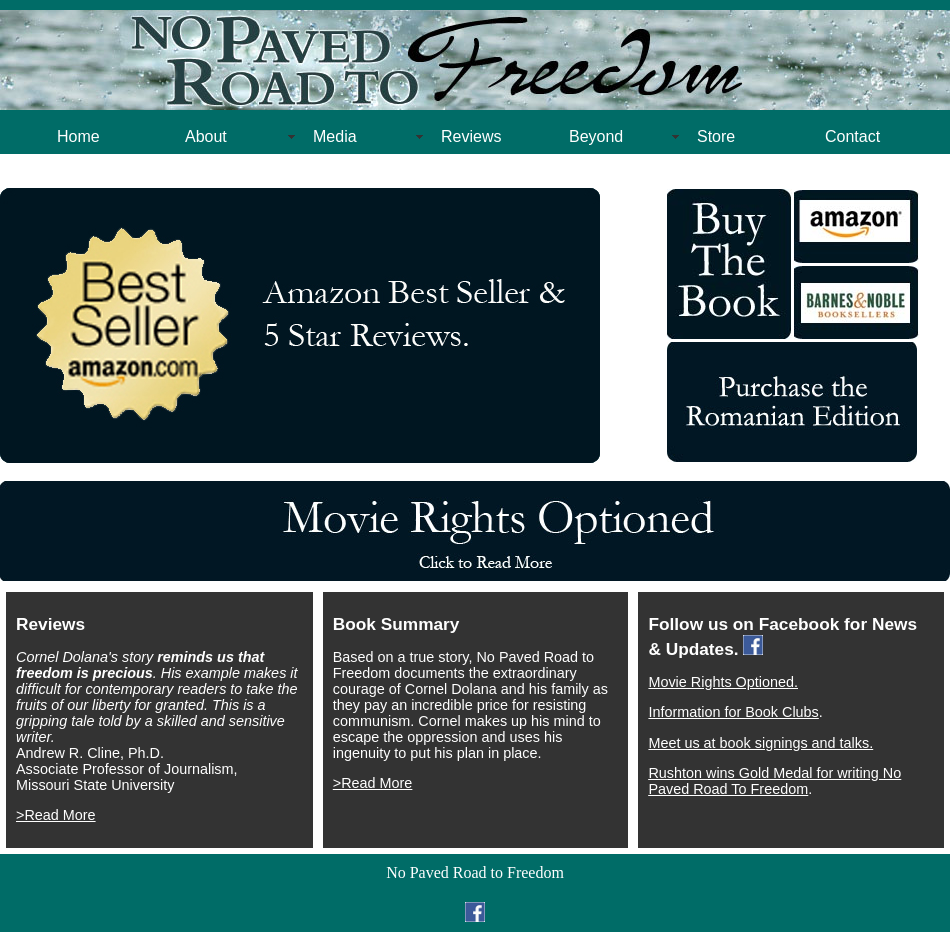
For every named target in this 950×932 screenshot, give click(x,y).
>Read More (56, 815)
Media (335, 136)
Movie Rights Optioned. (723, 682)
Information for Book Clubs (733, 712)
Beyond (596, 136)
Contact (852, 136)
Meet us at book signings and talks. (760, 743)
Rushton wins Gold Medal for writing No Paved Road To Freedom (774, 781)
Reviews (471, 136)
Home (78, 136)
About (206, 136)
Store (716, 136)
